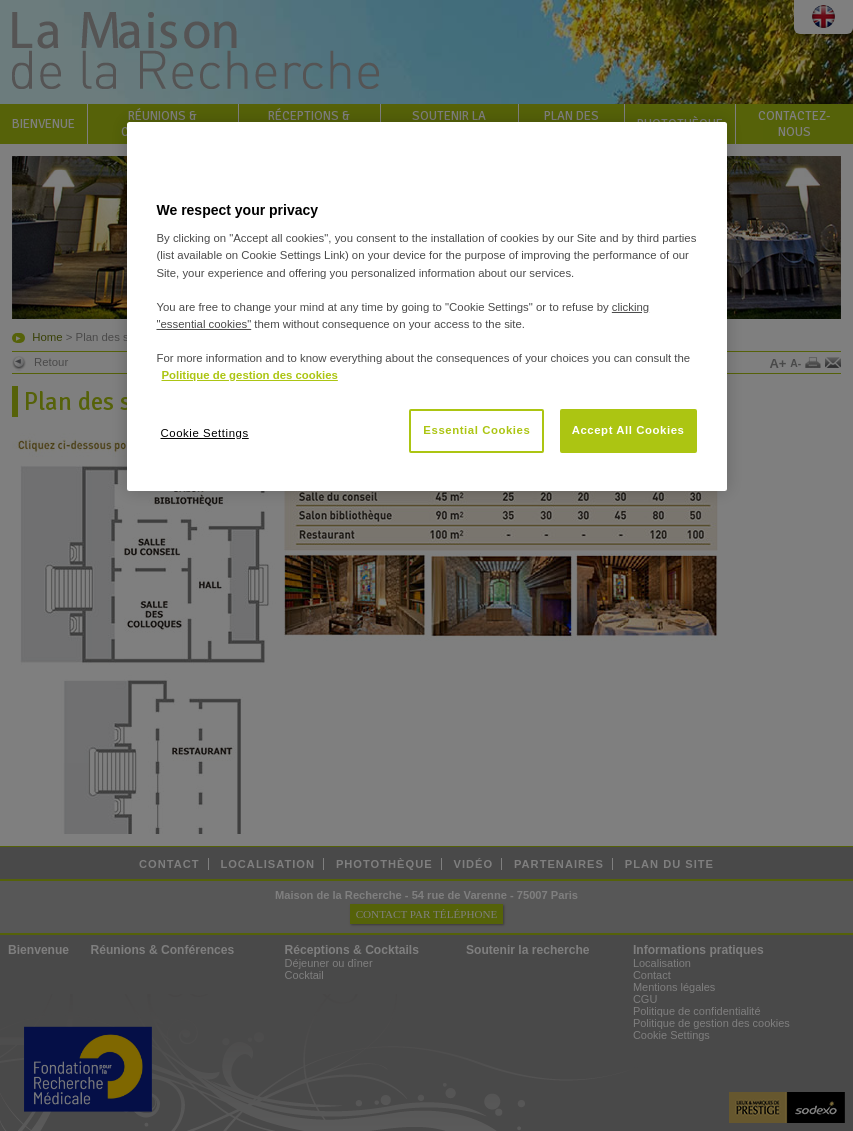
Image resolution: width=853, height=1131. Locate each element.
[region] (427, 306)
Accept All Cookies (628, 430)
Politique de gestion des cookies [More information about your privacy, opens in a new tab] (250, 375)
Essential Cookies (476, 430)
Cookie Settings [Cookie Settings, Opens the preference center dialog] (205, 433)
